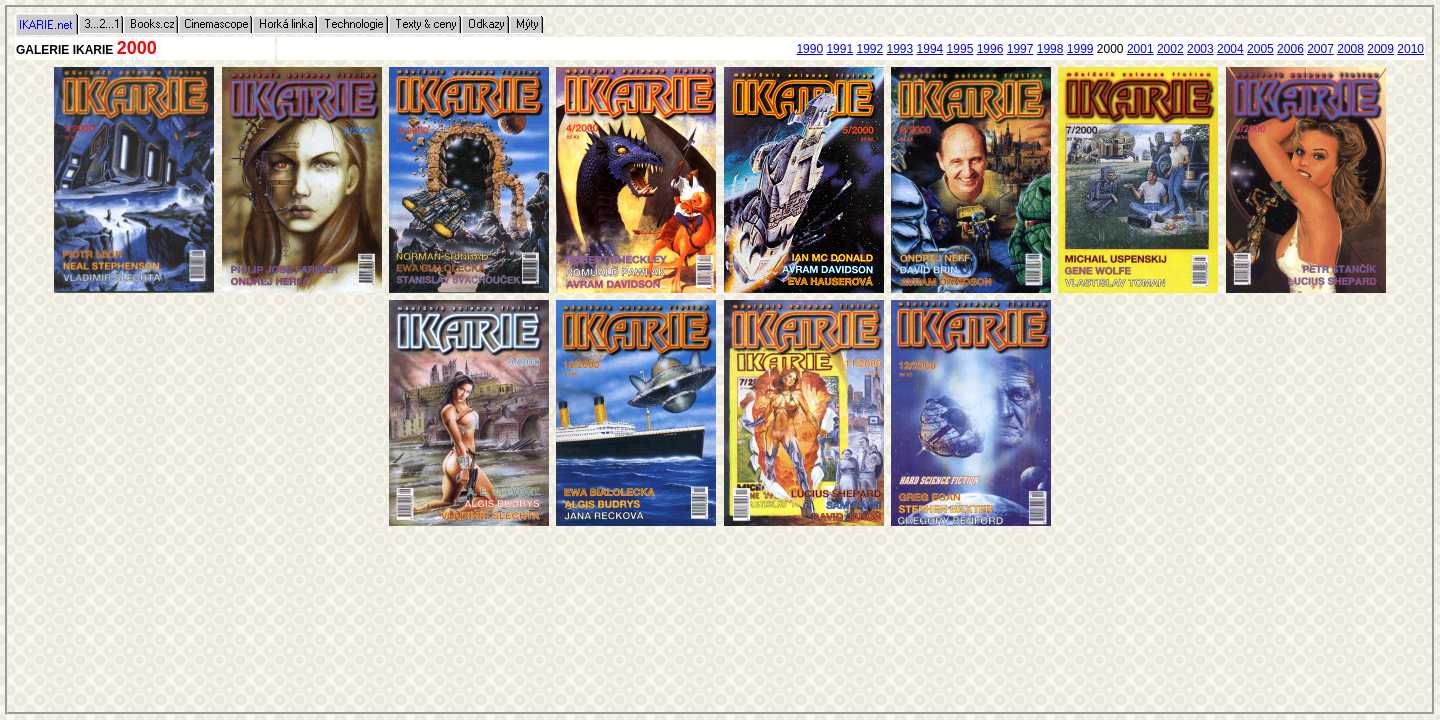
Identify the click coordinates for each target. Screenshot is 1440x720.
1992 (869, 49)
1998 (1050, 49)
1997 (1020, 49)
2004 (1230, 49)
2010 (1410, 49)
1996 (990, 49)
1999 (1080, 49)
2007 (1320, 49)
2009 (1380, 49)
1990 (809, 49)
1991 (839, 49)
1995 (960, 49)
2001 (1140, 49)
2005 (1260, 49)
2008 (1350, 49)
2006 (1290, 49)
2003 (1200, 49)
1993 (900, 49)
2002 (1170, 49)
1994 (930, 49)
